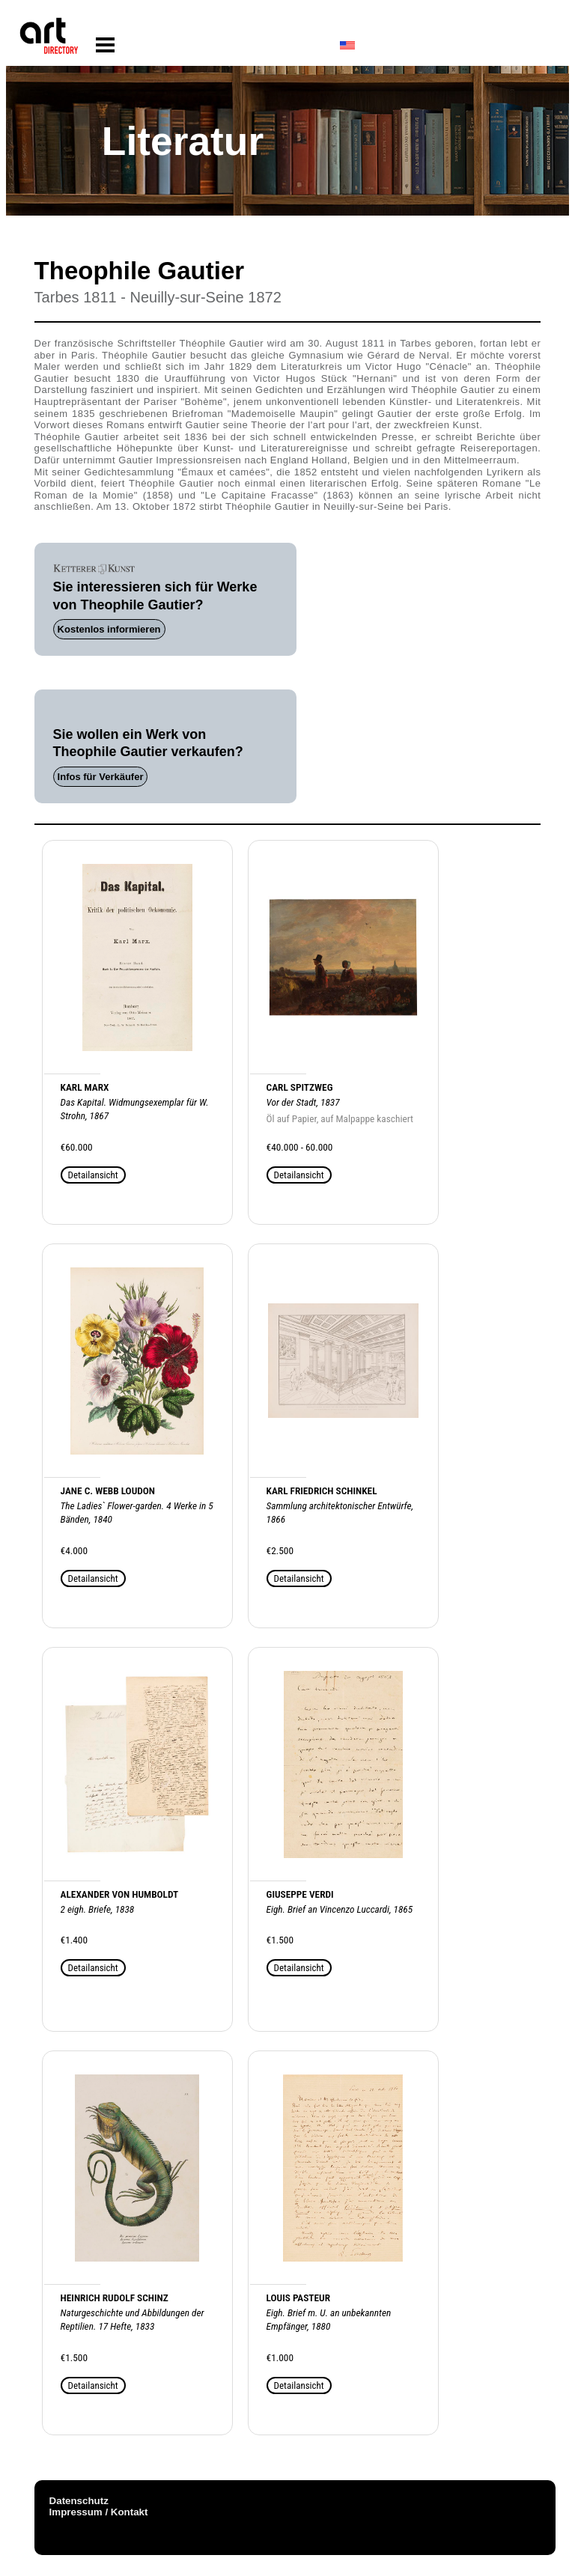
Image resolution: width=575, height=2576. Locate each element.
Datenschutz (79, 2500)
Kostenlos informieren (109, 629)
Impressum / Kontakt (98, 2512)
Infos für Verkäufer (101, 776)
